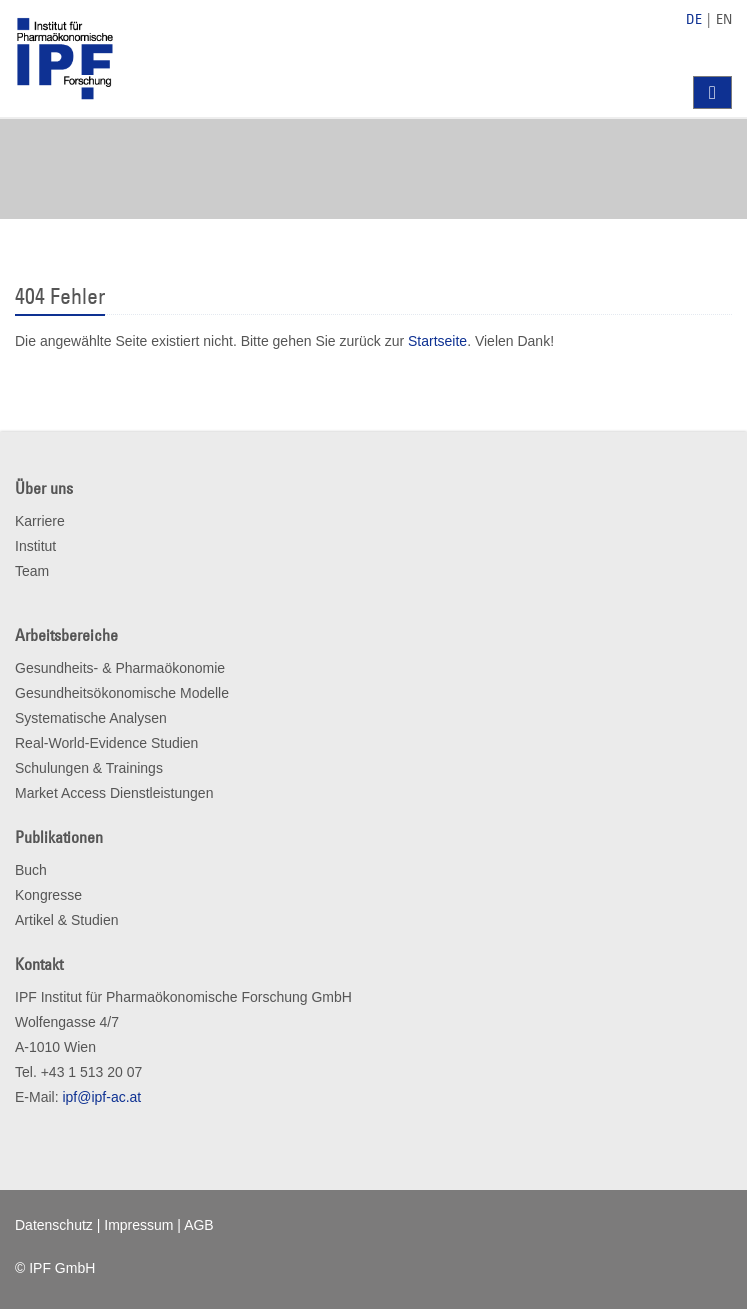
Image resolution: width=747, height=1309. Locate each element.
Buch (31, 870)
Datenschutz (54, 1225)
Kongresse (48, 895)
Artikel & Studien (67, 920)
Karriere (40, 521)
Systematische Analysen (91, 718)
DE (694, 19)
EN (724, 19)
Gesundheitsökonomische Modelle (122, 693)
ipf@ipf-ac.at (101, 1097)
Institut (35, 546)
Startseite (437, 341)
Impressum (138, 1225)
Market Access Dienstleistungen (114, 793)
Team (32, 571)
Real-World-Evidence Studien (106, 743)
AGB (199, 1225)
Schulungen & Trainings (89, 768)
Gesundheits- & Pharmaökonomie (120, 668)
